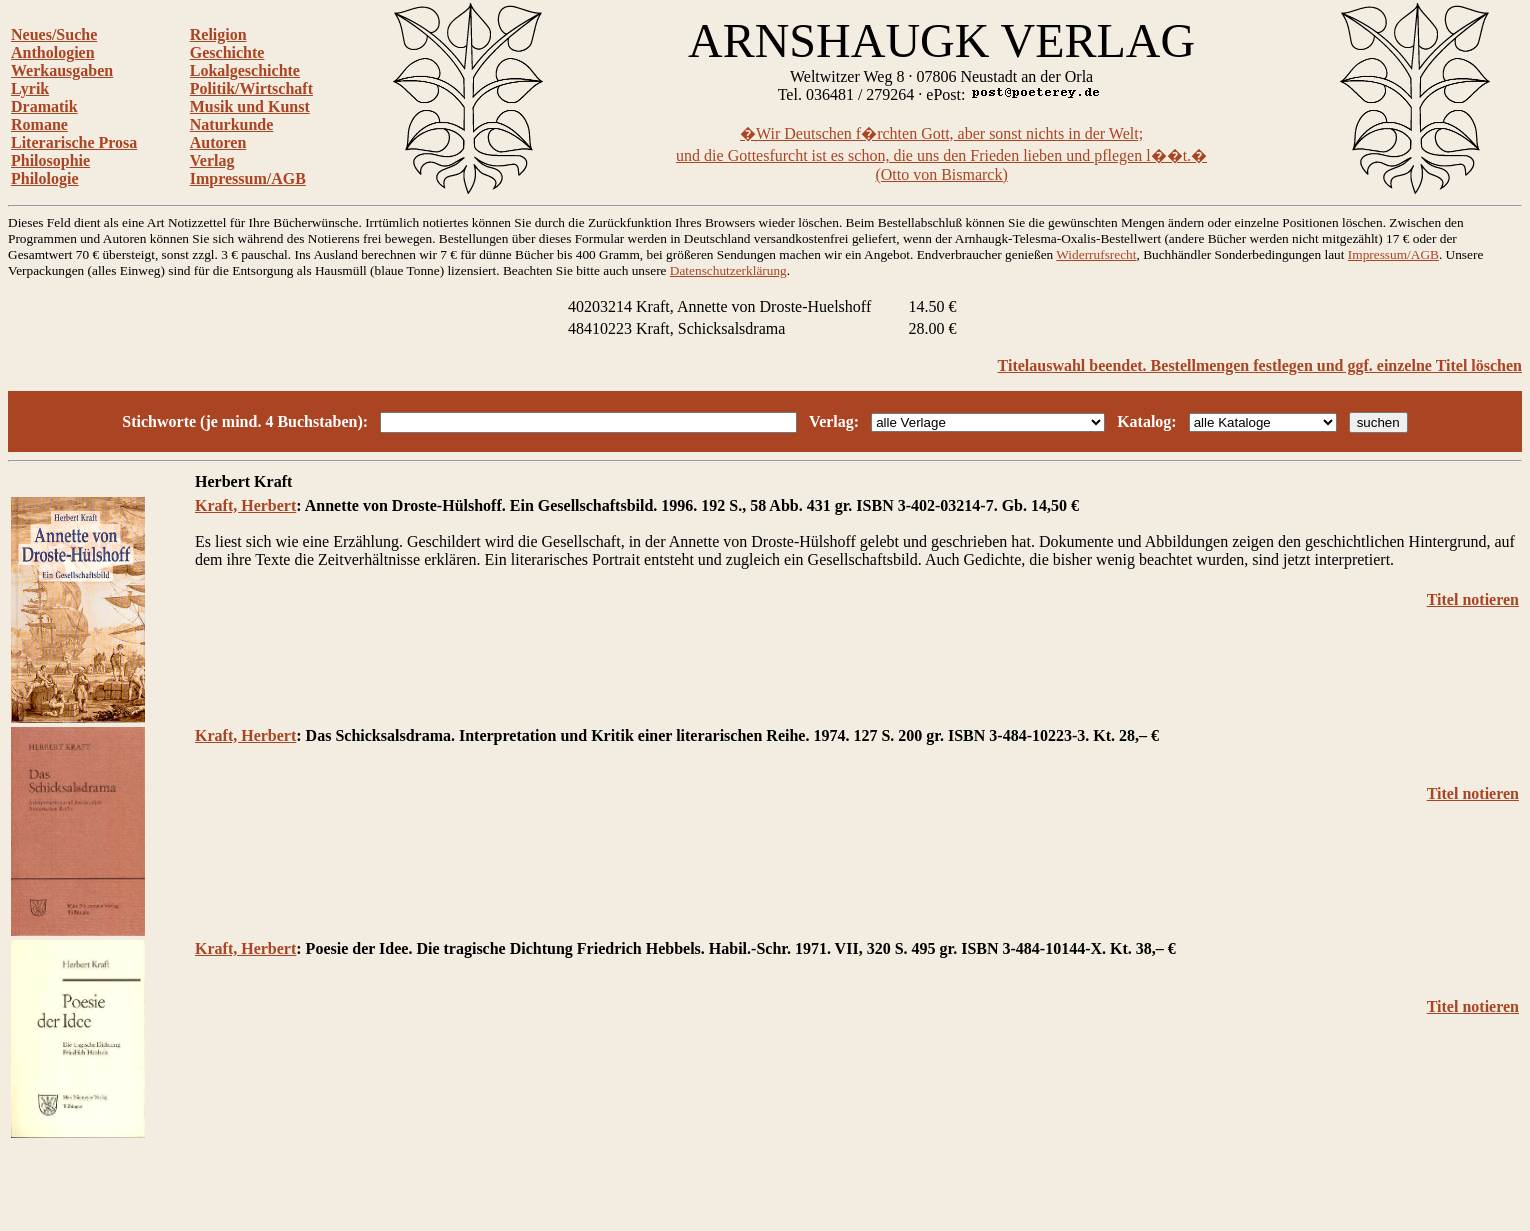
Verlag (212, 160)
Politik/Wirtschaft (251, 88)
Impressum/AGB (248, 178)
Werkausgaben (62, 70)
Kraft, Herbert (245, 505)
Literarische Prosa (74, 142)
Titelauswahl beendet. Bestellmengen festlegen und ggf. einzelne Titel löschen (1260, 365)
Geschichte (227, 52)
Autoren (218, 142)
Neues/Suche (54, 34)
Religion (218, 34)
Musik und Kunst (250, 106)
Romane (39, 124)
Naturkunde (232, 124)
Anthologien (53, 52)
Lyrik (30, 88)
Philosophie (50, 160)
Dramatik (44, 106)
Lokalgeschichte (245, 70)
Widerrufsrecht (1096, 254)
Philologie (45, 178)
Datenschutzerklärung (728, 270)
